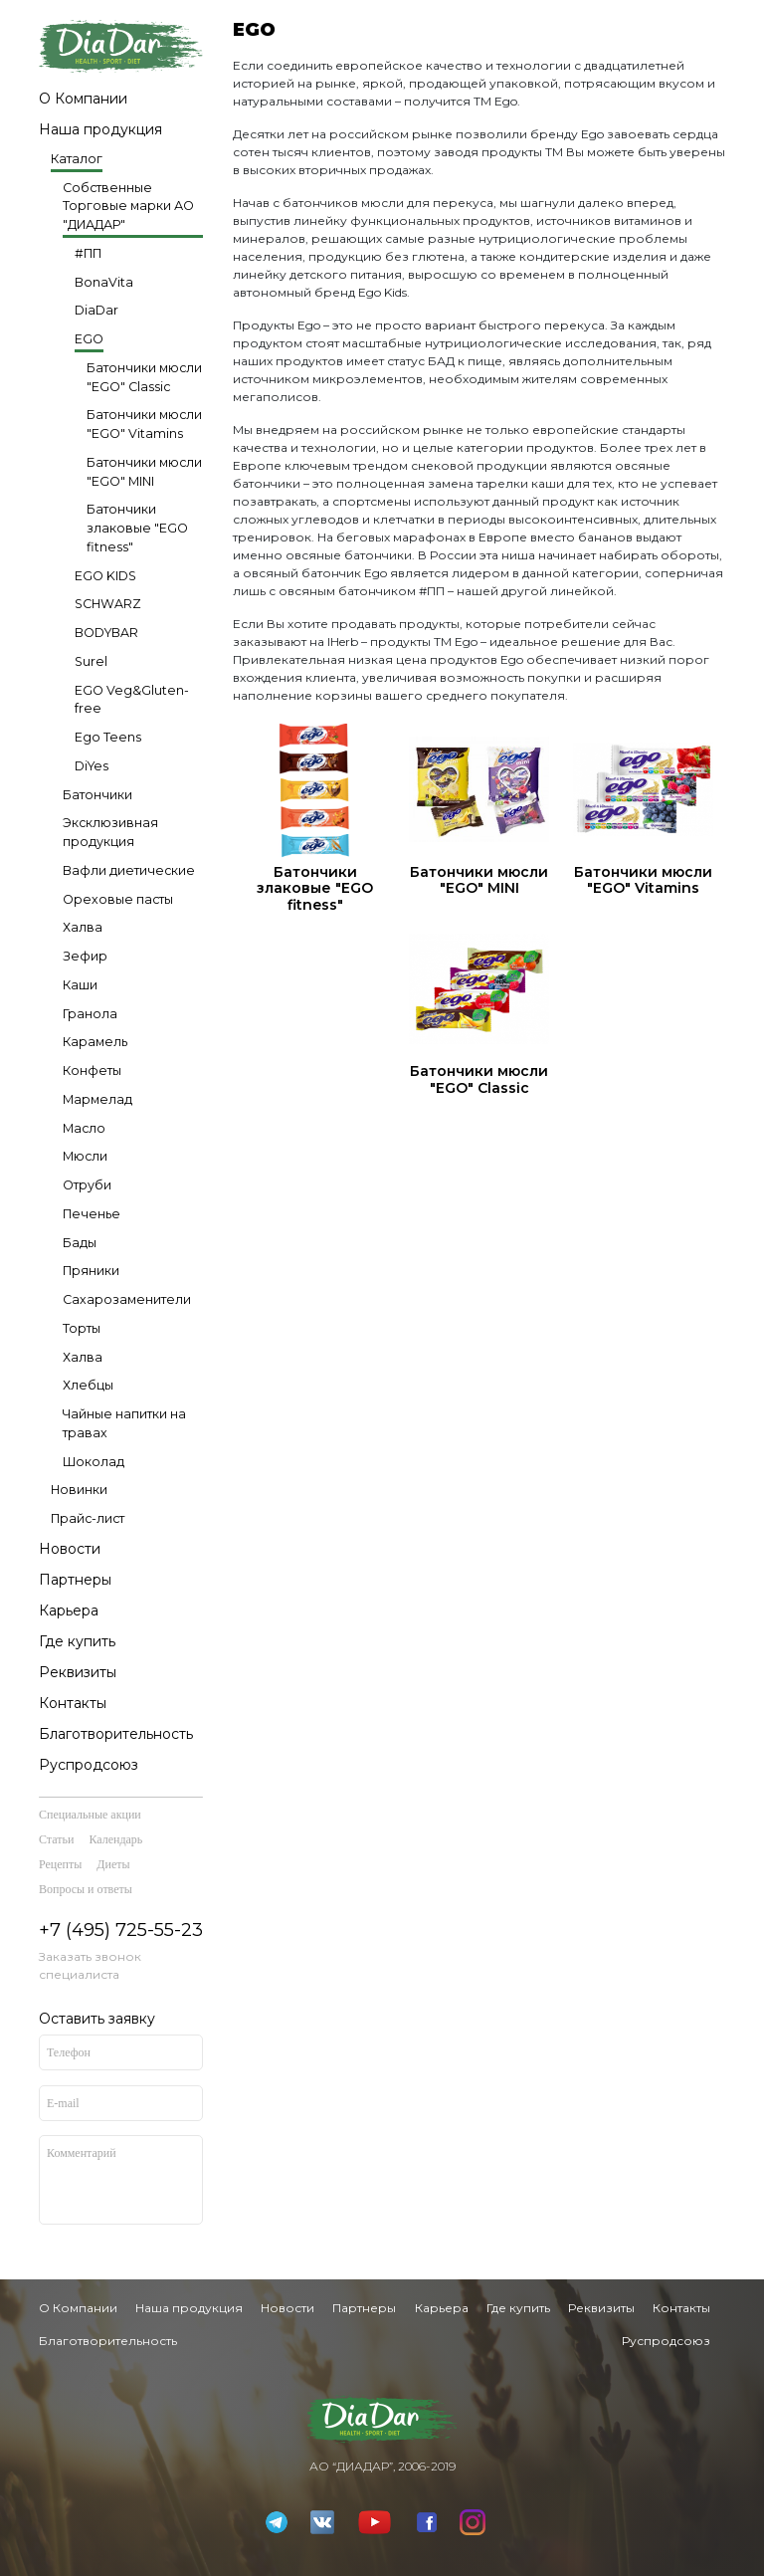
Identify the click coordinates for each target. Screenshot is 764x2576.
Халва (82, 927)
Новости (69, 1549)
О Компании (83, 98)
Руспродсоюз (88, 1765)
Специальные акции (90, 1815)
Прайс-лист (87, 1518)
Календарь (115, 1839)
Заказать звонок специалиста (90, 1965)
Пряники (91, 1270)
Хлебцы (88, 1385)
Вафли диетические (129, 870)
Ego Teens (108, 737)
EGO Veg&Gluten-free (132, 700)
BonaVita (104, 282)
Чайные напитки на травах (124, 1423)
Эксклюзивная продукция (110, 832)
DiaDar (96, 310)
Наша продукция (100, 129)
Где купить (77, 1641)
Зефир (85, 956)
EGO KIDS (105, 575)
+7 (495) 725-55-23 (121, 1930)
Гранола (90, 1013)
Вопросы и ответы (85, 1889)
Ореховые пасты (118, 899)
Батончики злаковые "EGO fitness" (137, 528)
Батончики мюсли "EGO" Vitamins (144, 424)
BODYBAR (106, 632)
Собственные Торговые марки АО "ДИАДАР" (128, 206)
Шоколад (93, 1461)
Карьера (68, 1610)
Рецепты (60, 1864)
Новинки (79, 1489)
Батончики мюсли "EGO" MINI (144, 472)
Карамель (95, 1041)
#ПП (88, 253)
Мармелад (97, 1099)
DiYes (91, 765)
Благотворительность (116, 1734)
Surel (91, 661)
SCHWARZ (108, 603)
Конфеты (92, 1070)
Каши (80, 984)
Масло (84, 1128)
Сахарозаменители (127, 1299)
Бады (79, 1242)
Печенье (91, 1213)
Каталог (76, 158)
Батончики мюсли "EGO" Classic (144, 377)
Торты (81, 1328)
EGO (89, 338)
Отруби (87, 1185)
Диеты (112, 1864)
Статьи (56, 1839)
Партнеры (75, 1580)
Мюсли (85, 1156)
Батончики (97, 794)
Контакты (72, 1703)
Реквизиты (77, 1672)
